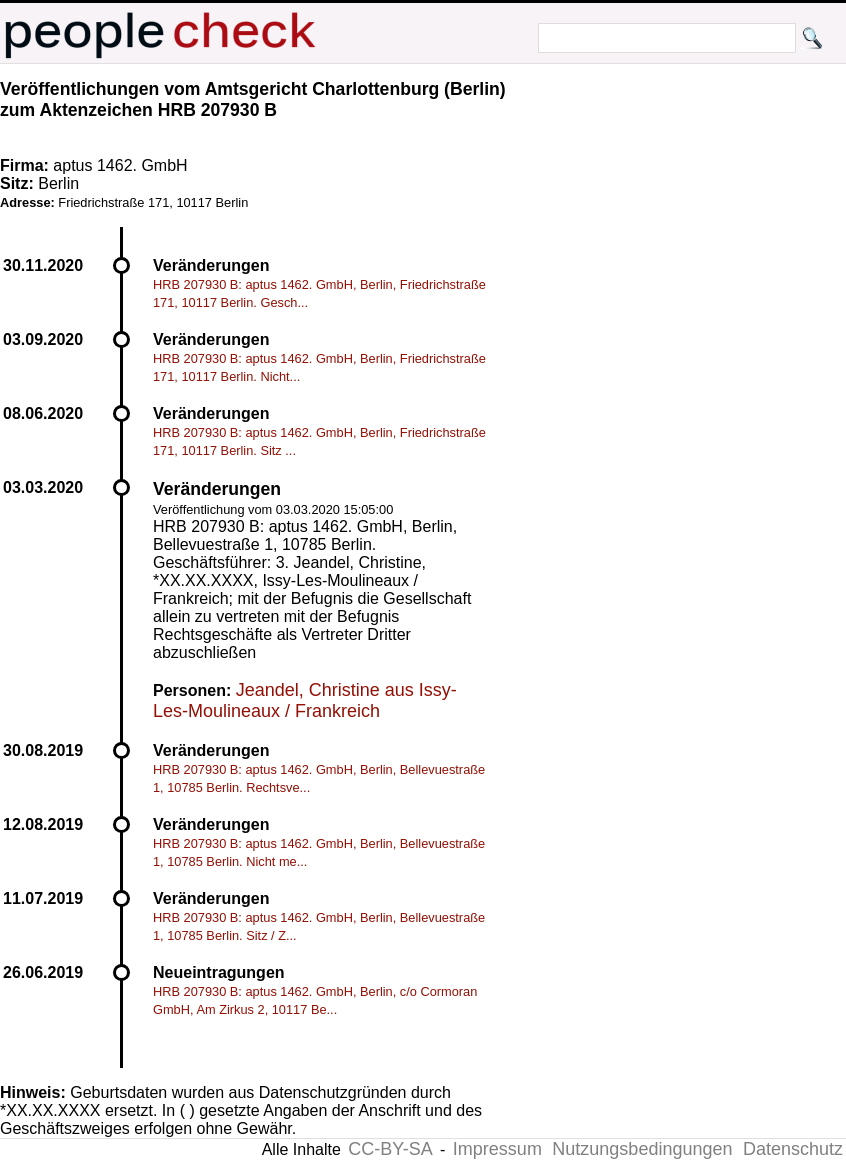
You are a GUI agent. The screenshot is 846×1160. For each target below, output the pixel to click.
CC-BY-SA (390, 1149)
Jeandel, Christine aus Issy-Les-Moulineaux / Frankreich (305, 700)
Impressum (497, 1149)
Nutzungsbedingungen (642, 1149)
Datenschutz (793, 1149)
